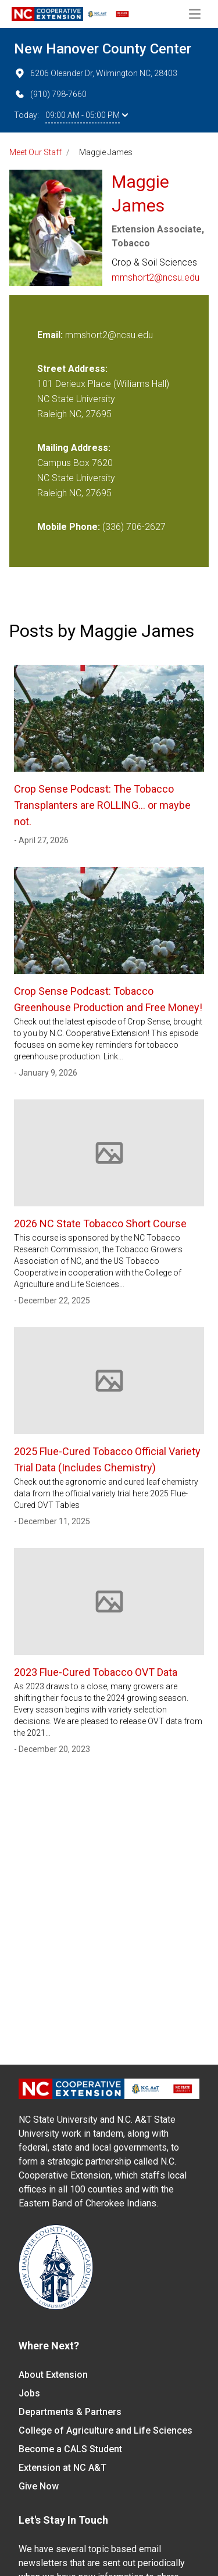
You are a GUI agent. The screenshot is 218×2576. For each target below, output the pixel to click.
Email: (51, 335)
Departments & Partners (70, 2411)
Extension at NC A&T (62, 2467)
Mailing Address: (73, 447)
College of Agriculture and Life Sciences (105, 2430)
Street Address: (72, 368)
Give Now (39, 2486)
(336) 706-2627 (134, 526)
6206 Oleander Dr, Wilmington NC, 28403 (95, 73)
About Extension (53, 2374)
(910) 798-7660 (50, 94)
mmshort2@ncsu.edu (155, 277)
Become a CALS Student (70, 2449)
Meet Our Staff (35, 152)
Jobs (29, 2393)
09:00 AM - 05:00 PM (86, 115)
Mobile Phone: (68, 526)
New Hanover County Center (102, 49)
